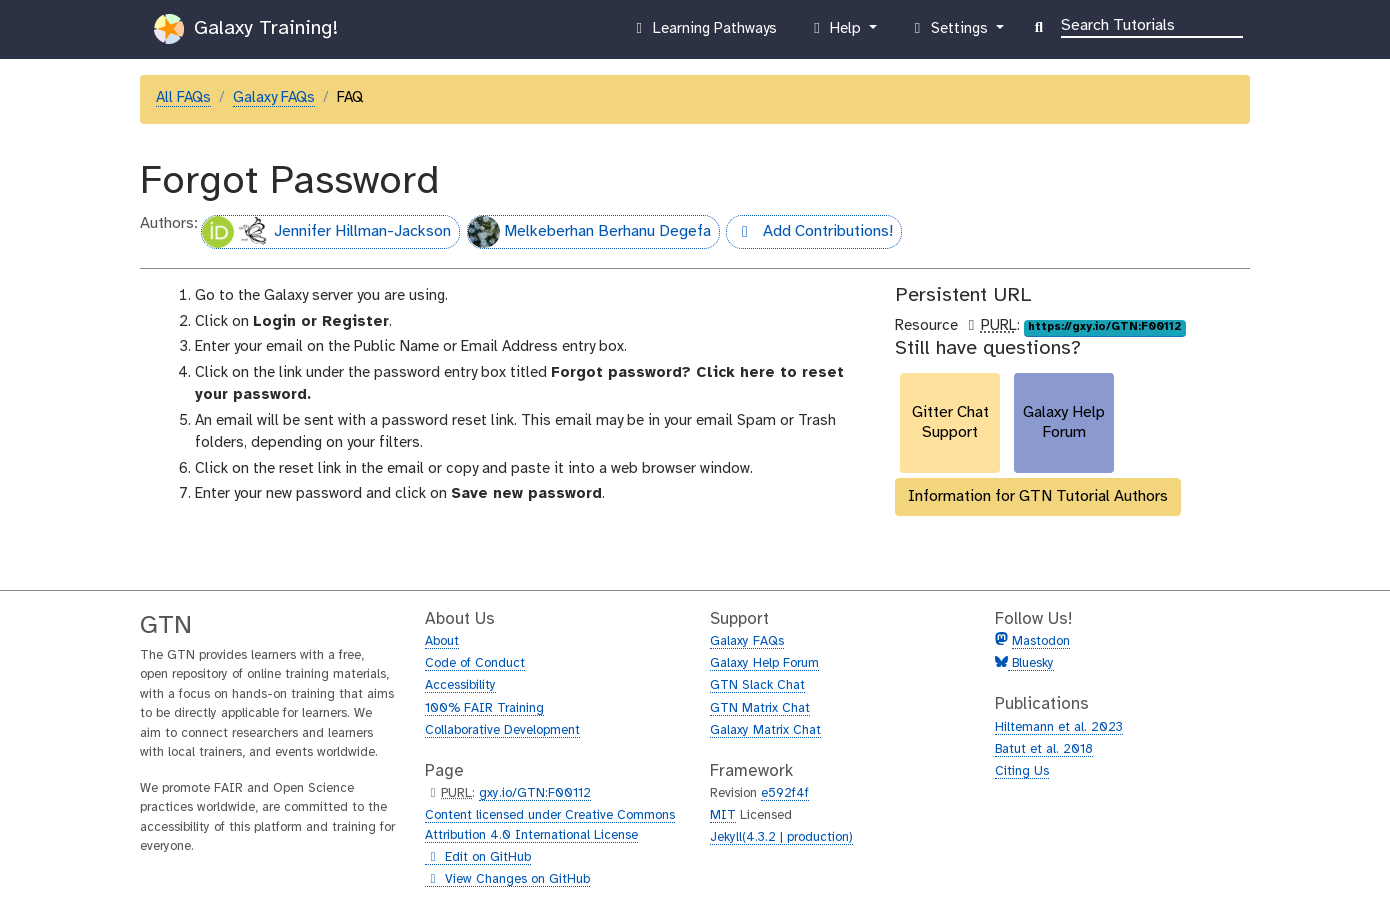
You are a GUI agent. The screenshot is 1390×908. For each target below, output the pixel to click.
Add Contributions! (809, 234)
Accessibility (460, 685)
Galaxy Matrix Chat (765, 730)
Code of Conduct (475, 663)
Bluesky (1031, 663)
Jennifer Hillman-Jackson (326, 232)
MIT (723, 815)
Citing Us (1022, 771)
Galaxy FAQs (274, 98)
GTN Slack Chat (757, 685)
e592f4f (785, 793)
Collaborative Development (502, 730)
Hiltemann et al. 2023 (1059, 727)
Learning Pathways (703, 33)
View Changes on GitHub (507, 880)
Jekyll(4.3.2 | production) (781, 837)
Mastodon (1041, 641)
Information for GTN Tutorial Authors (1038, 496)
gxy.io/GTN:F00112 (535, 793)
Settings (950, 33)
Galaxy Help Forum (764, 663)
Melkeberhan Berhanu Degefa (589, 232)
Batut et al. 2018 (1044, 749)
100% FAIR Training (484, 708)
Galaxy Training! (246, 29)
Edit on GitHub (478, 858)
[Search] (1152, 24)
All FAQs (183, 98)
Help (837, 33)
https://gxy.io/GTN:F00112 (1104, 327)
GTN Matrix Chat (760, 708)
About (442, 641)
